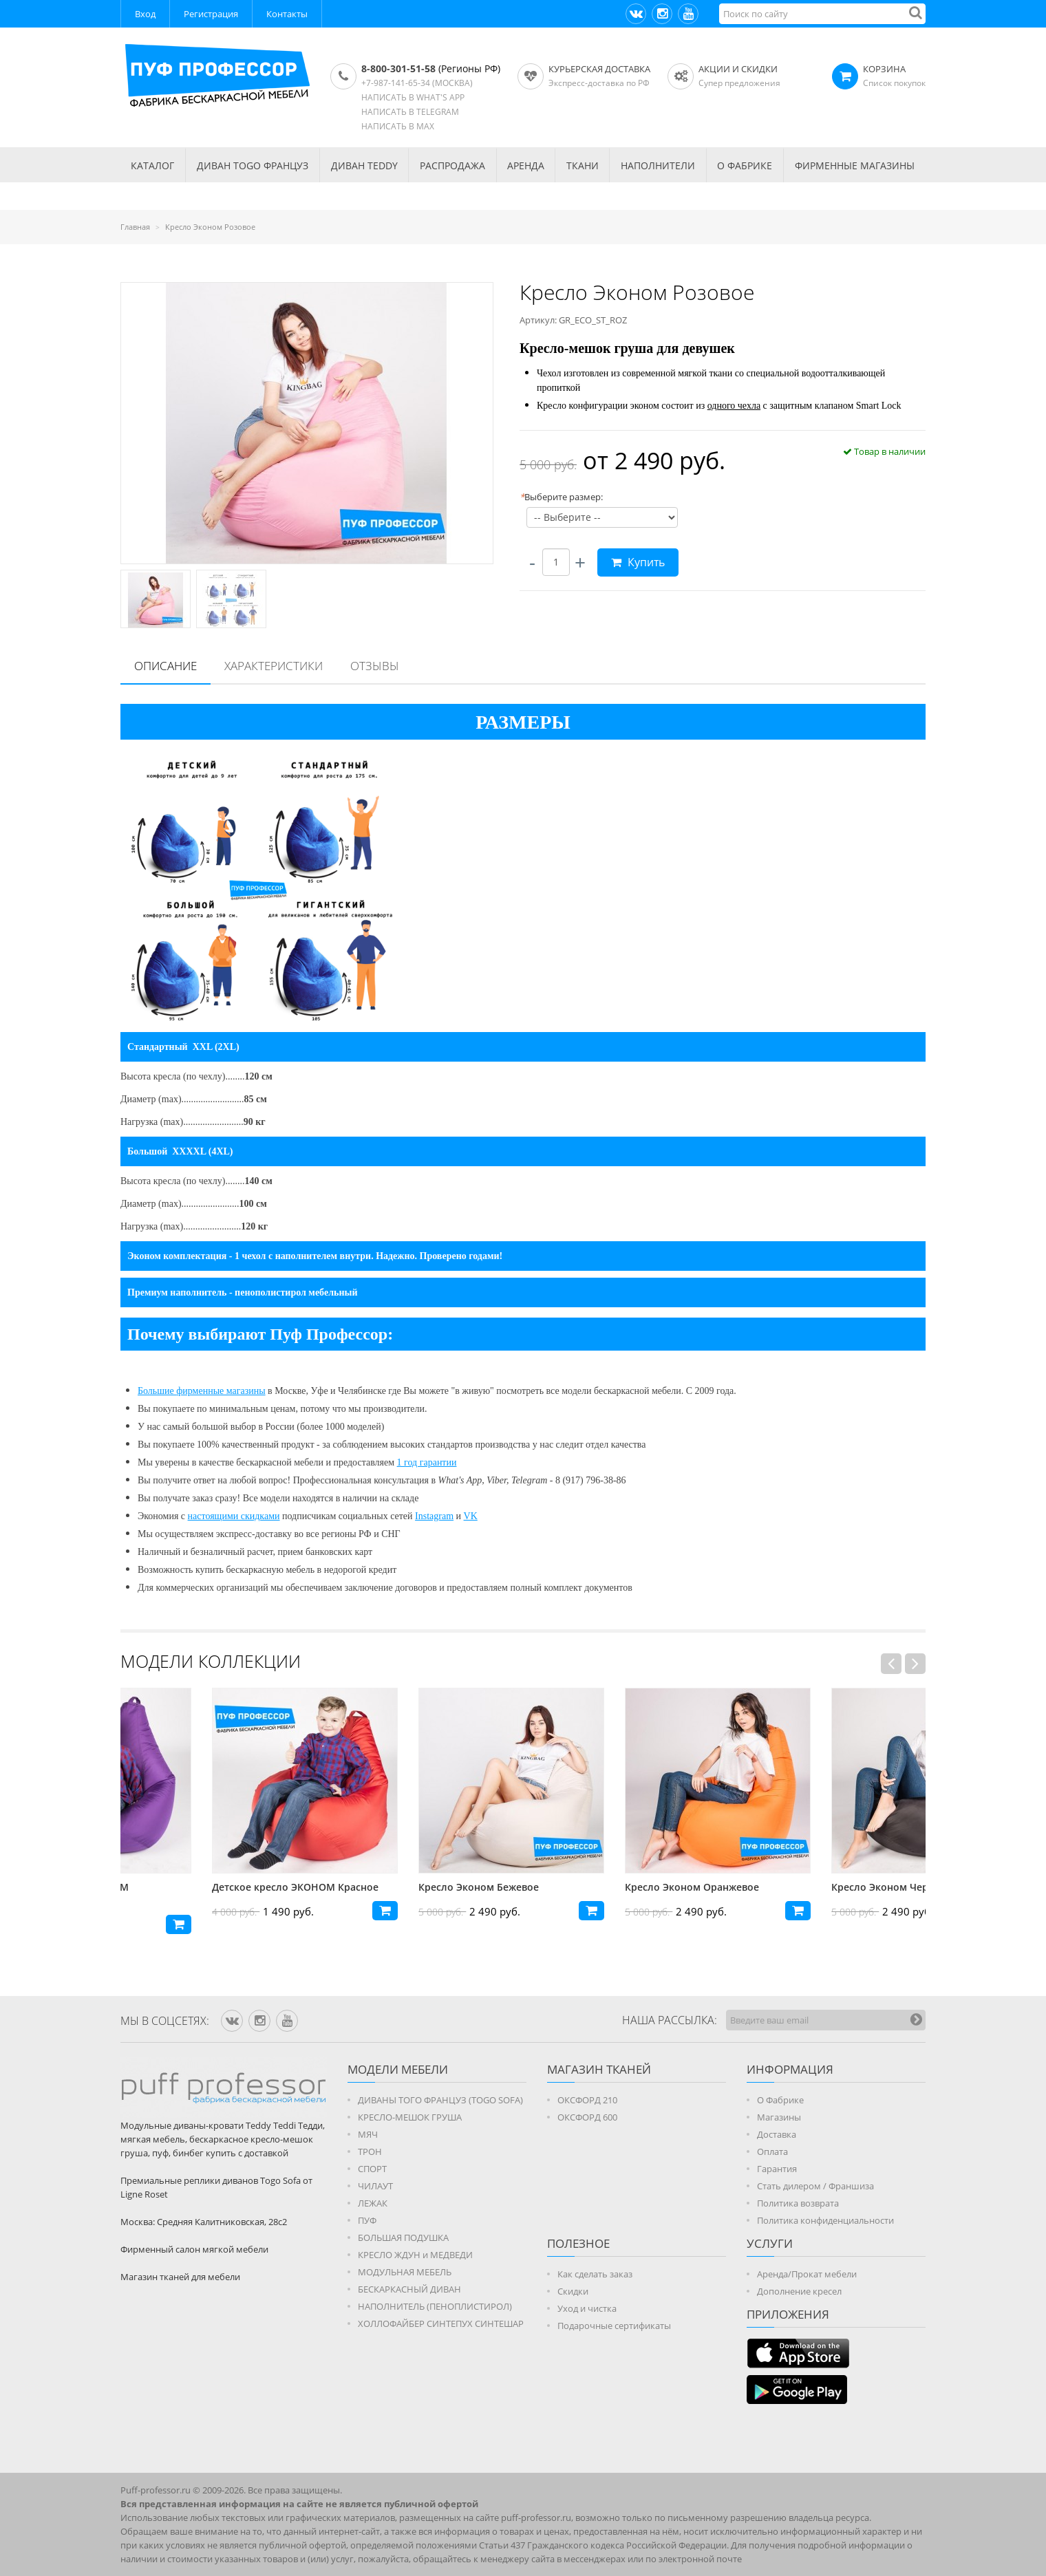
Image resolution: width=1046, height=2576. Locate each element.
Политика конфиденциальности (825, 2220)
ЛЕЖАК (372, 2203)
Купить (638, 562)
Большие (157, 1391)
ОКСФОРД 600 (587, 2117)
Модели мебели (398, 2069)
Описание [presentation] (165, 666)
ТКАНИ (582, 165)
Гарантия (777, 2168)
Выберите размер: (561, 497)
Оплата (772, 2151)
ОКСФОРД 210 (587, 2100)
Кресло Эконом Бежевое (593, 1886)
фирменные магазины (220, 1391)
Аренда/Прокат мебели (807, 2274)
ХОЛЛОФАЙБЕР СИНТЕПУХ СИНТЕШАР (441, 2323)
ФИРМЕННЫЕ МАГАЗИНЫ (855, 165)
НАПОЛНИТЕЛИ (658, 165)
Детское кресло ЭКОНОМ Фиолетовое (182, 1893)
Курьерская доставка (599, 69)
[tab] (165, 667)
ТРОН (370, 2151)
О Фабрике (780, 2100)
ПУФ (367, 2220)
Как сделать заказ (594, 2274)
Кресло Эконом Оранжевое (807, 1886)
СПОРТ (372, 2168)
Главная (135, 227)
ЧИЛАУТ (375, 2186)
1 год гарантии (427, 1462)
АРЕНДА (525, 165)
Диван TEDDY (364, 165)
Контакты (287, 14)
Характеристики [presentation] (273, 666)
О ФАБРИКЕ (744, 165)
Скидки (572, 2291)
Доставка (776, 2134)
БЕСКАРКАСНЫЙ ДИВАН (409, 2289)
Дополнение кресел (799, 2291)
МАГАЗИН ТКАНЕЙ (599, 2069)
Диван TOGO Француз (252, 165)
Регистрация (211, 14)
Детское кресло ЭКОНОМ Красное (410, 1886)
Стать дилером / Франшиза (815, 2186)
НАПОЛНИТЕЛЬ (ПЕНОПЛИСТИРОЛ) (435, 2306)
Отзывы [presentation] (374, 666)
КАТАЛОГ (152, 165)
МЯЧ (368, 2134)
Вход (145, 14)
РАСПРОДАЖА (452, 165)
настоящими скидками (234, 1516)
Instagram (434, 1516)
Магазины (779, 2117)
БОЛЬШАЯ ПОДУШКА (403, 2237)
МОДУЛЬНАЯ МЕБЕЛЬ (404, 2272)
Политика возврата (798, 2203)
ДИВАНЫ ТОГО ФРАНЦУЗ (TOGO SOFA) (440, 2100)
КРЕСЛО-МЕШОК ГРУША (410, 2117)
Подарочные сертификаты (614, 2325)
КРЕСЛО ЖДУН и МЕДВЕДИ (415, 2254)
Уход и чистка (587, 2308)
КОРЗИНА (884, 69)
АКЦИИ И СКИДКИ (738, 69)
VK (471, 1516)
